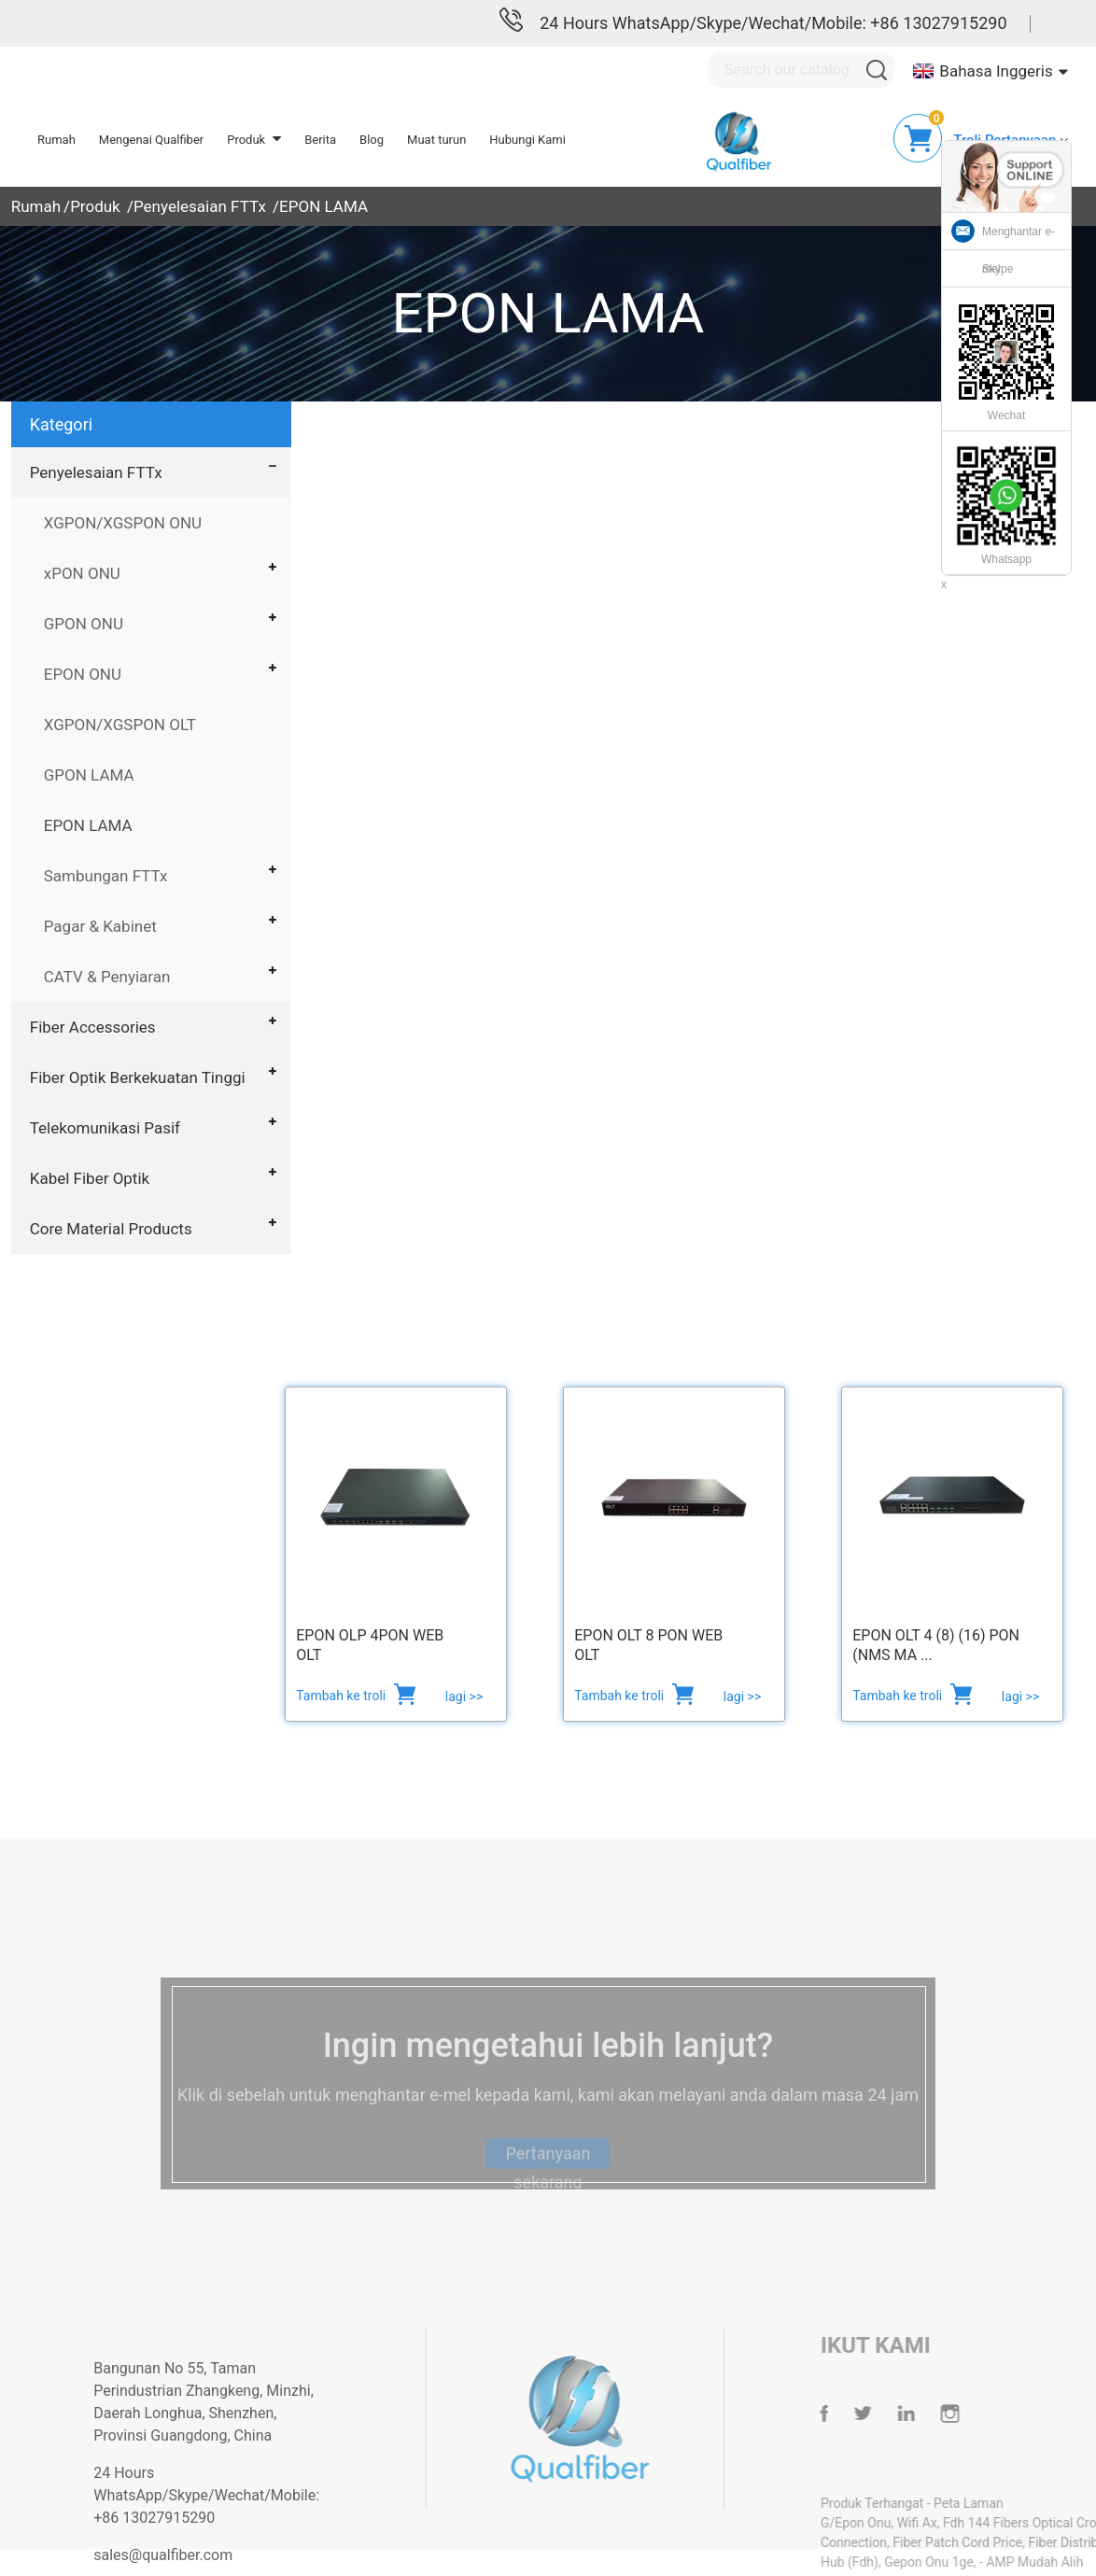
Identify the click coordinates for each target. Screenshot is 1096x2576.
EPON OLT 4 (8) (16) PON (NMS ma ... (935, 1645)
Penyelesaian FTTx (199, 206)
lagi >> (464, 1696)
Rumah (36, 206)
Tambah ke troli (342, 1695)
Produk (95, 206)
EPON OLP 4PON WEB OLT (369, 1645)
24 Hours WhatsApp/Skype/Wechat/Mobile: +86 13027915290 (773, 23)
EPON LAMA (323, 206)
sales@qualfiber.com (200, 2555)
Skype (997, 268)
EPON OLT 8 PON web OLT (648, 1645)
